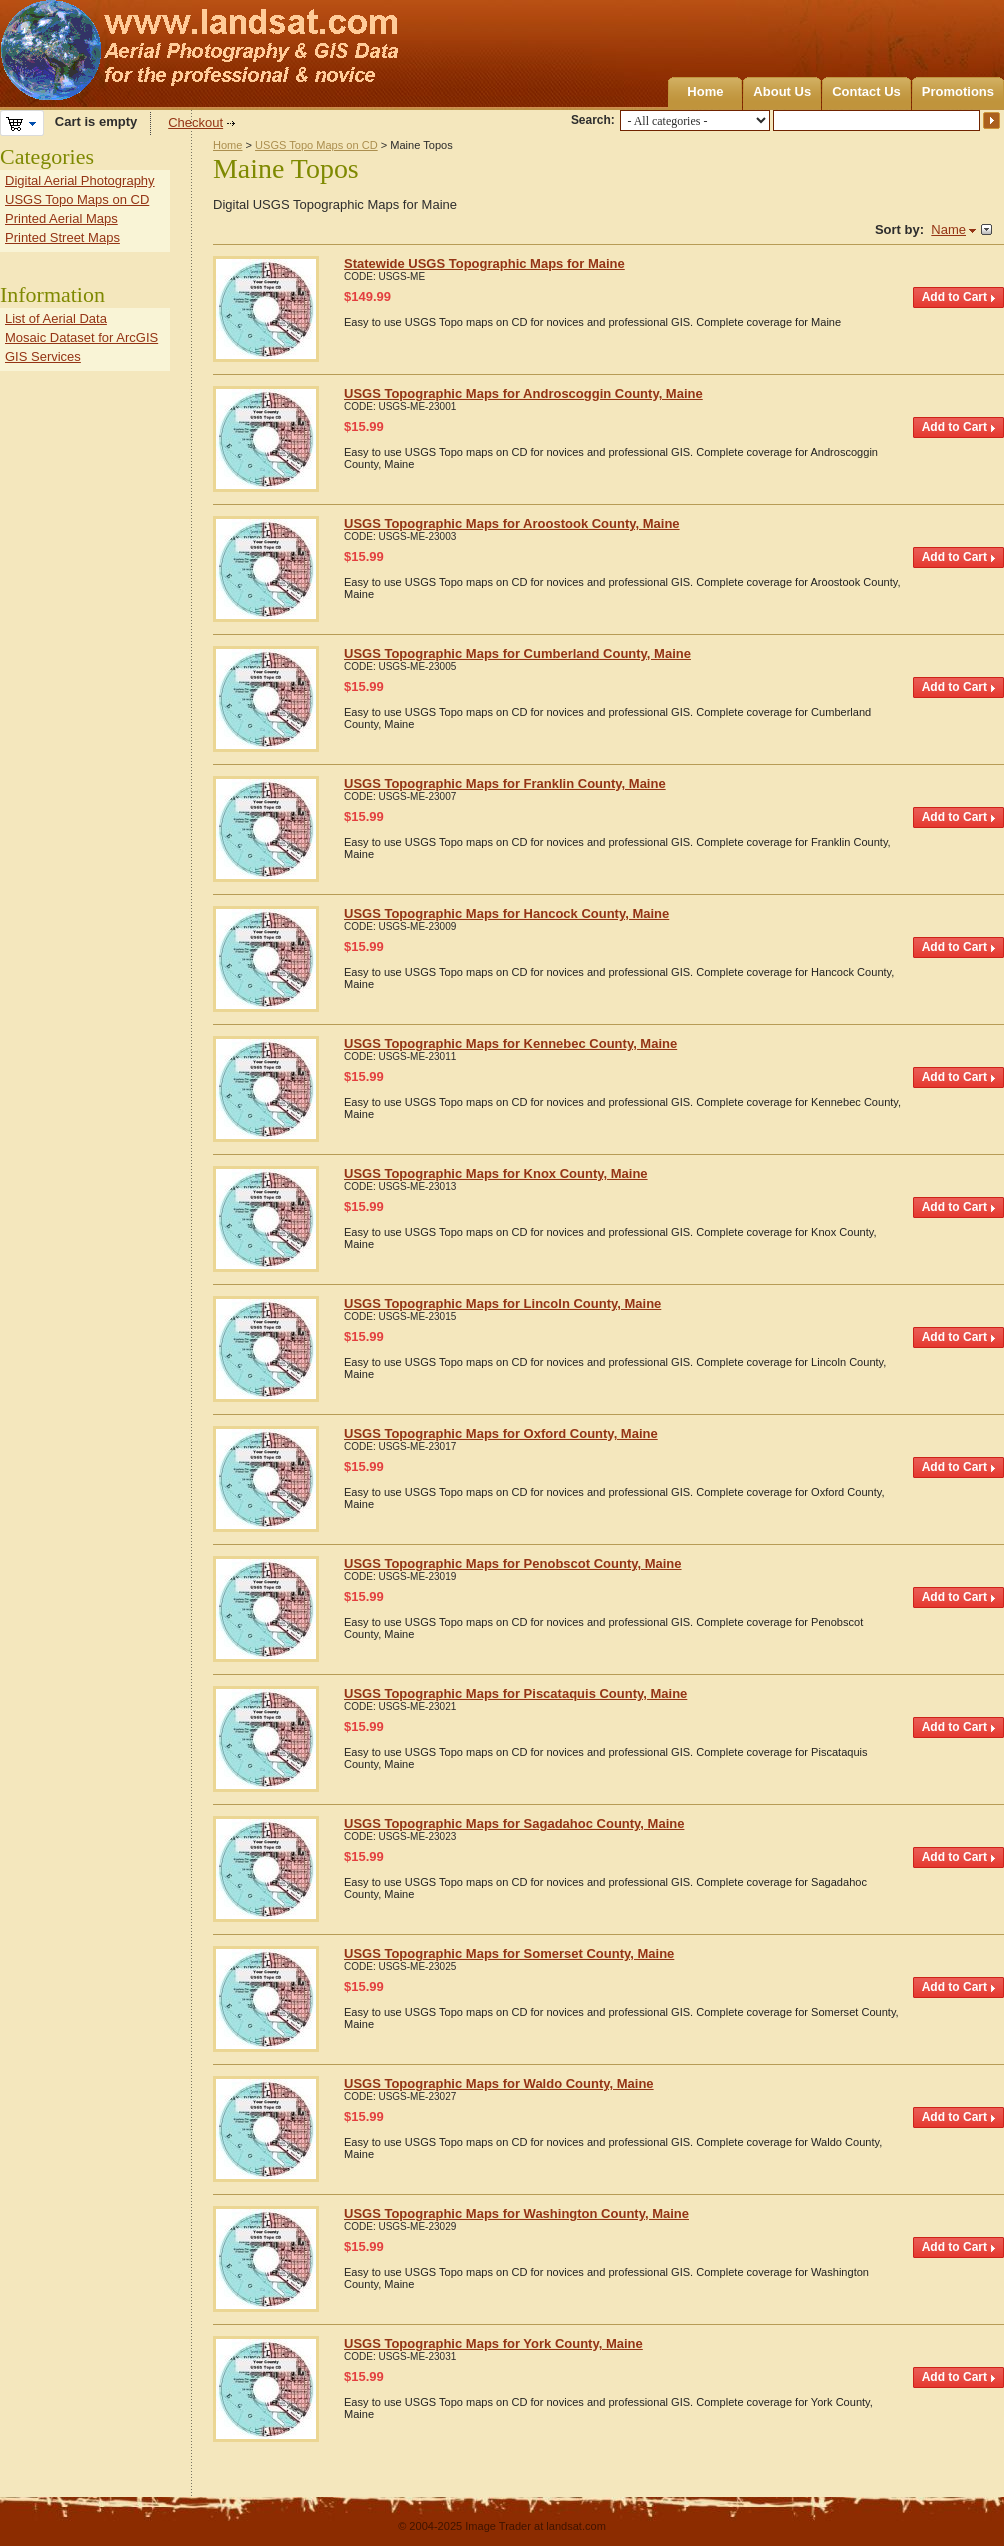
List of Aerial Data (56, 318)
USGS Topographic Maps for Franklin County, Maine (505, 783)
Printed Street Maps (62, 237)
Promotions (958, 91)
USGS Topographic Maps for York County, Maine (493, 2343)
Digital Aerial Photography (80, 180)
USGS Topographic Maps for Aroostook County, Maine (512, 523)
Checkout (195, 122)
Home (705, 91)
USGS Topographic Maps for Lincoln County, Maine (502, 1303)
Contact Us (866, 91)
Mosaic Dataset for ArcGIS (81, 337)
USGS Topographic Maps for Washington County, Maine (516, 2213)
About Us (782, 91)
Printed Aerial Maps (61, 218)
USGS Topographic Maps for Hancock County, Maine (506, 913)
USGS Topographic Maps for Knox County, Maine (496, 1173)
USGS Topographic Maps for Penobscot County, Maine (513, 1563)
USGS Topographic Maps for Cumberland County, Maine (517, 653)
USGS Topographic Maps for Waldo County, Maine (499, 2083)
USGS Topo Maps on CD (316, 145)
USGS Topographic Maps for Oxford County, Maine (501, 1433)
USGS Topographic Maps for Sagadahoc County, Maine (514, 1823)
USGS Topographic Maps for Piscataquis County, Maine (515, 1693)
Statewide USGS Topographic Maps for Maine (484, 263)
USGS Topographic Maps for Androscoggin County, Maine (523, 393)
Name (948, 229)
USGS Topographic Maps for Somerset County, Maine (509, 1953)
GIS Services (43, 356)
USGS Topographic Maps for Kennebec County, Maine (510, 1043)
